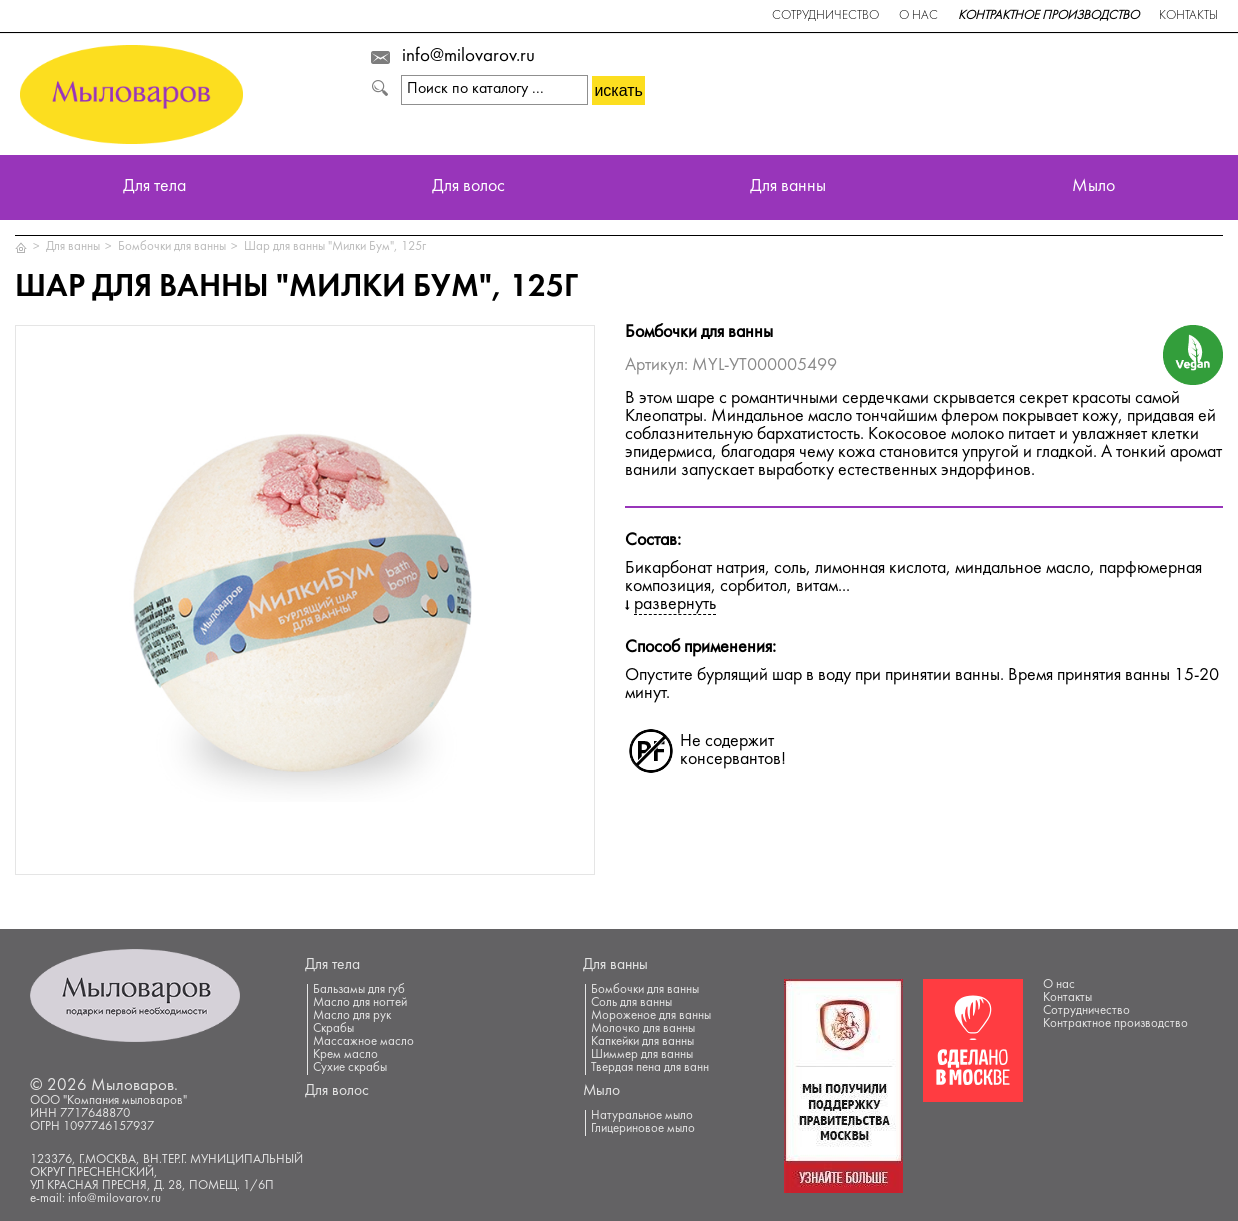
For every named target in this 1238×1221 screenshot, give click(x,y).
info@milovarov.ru (468, 57)
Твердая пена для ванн (650, 1068)
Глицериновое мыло (643, 1129)
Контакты (1188, 16)
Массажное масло (363, 1042)
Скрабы (333, 1029)
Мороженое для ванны (651, 1016)
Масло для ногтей (360, 1003)
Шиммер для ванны (642, 1055)
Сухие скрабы (350, 1068)
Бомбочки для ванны (172, 247)
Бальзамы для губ (359, 990)
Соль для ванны (631, 1003)
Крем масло (345, 1055)
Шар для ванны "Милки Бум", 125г (335, 247)
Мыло (1093, 187)
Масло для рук (352, 1016)
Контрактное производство (1048, 16)
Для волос (468, 187)
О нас (918, 16)
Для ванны (788, 187)
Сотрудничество (825, 16)
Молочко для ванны (643, 1029)
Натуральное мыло (642, 1116)
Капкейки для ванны (642, 1042)
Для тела (154, 187)
